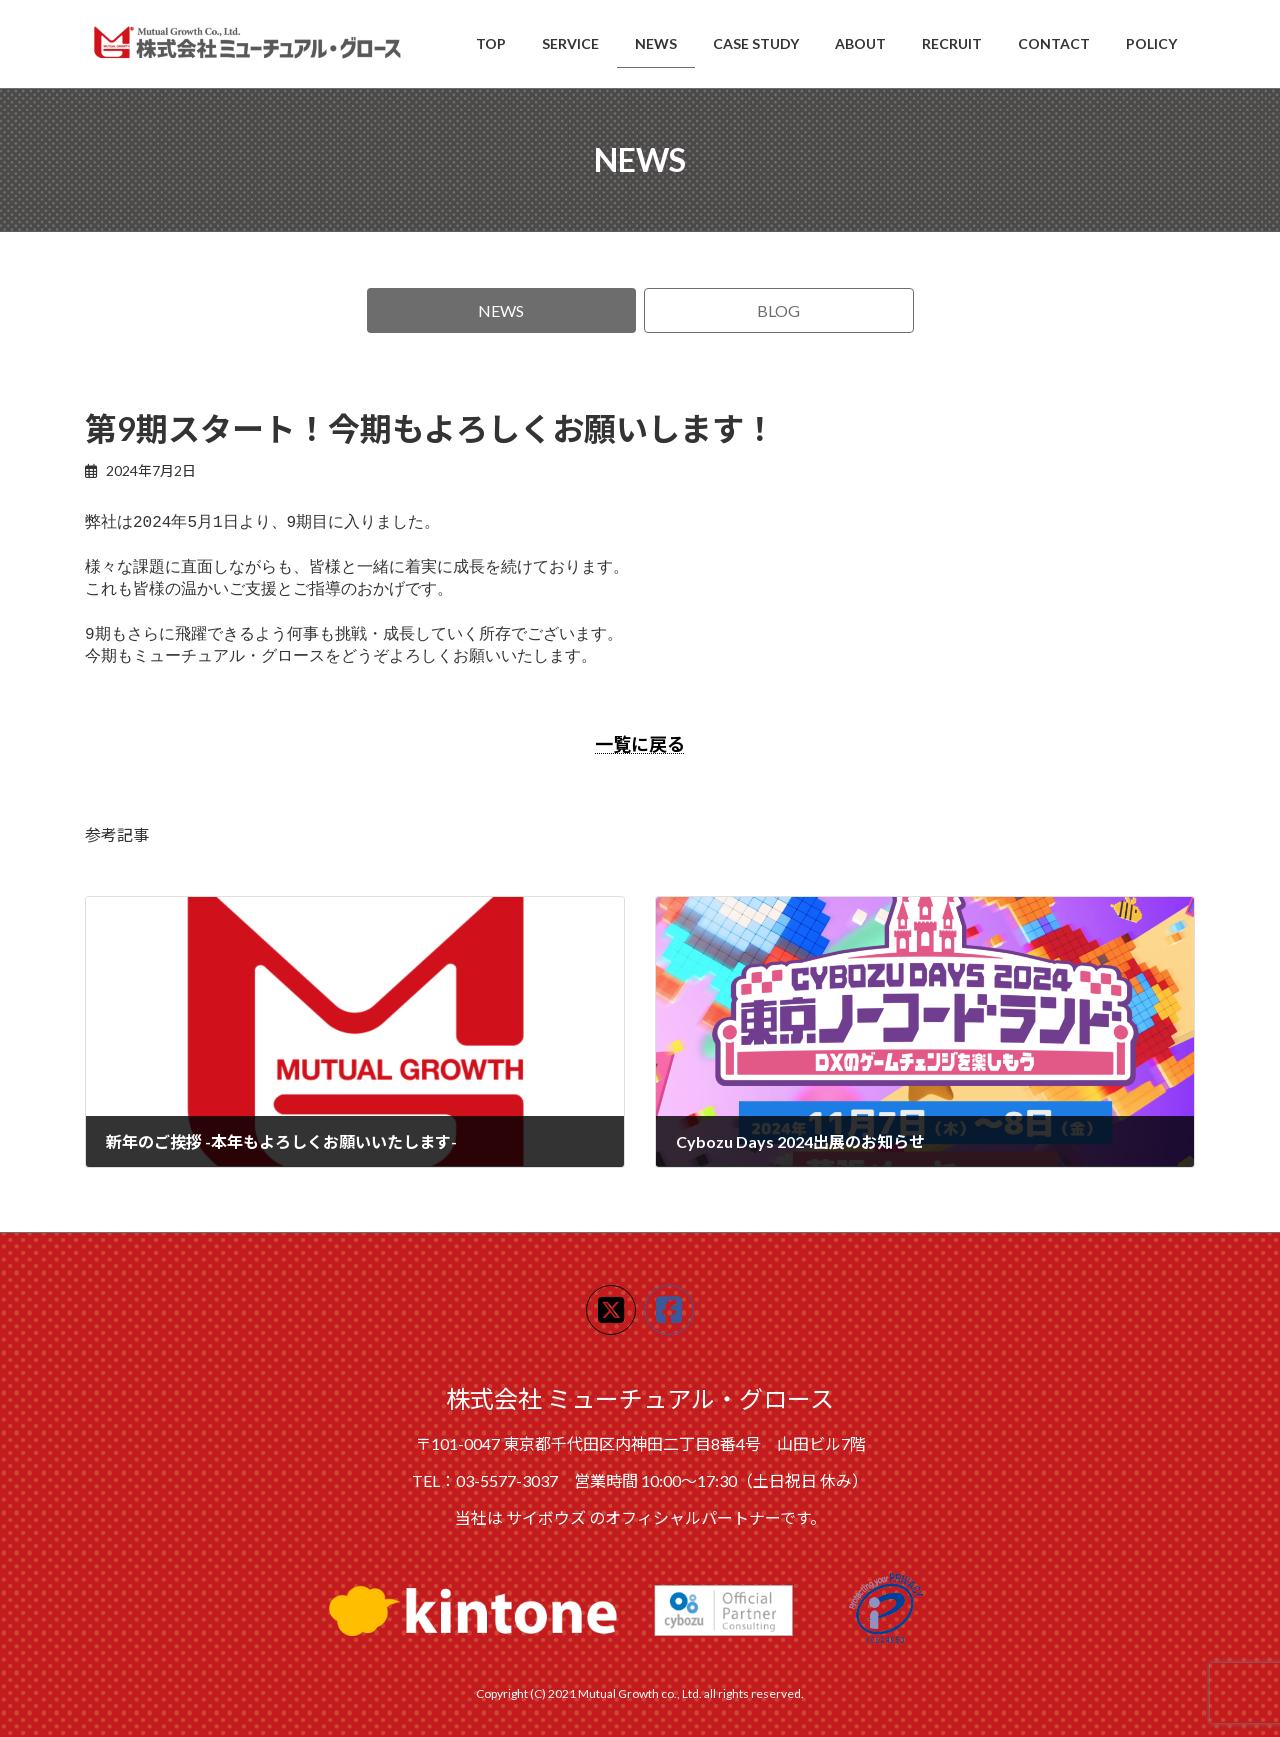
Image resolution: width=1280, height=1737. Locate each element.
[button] (502, 310)
